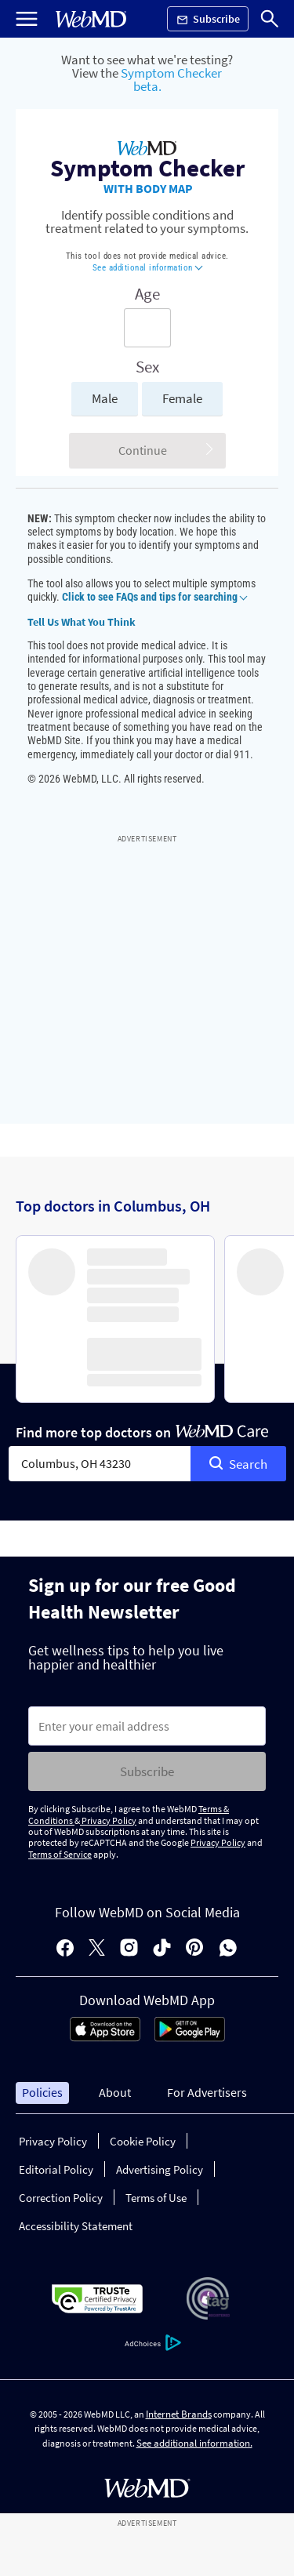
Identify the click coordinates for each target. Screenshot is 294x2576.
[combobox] (100, 1463)
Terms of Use (156, 2197)
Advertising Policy (159, 2169)
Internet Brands (179, 2414)
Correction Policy (61, 2197)
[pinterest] (195, 1949)
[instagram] (129, 1949)
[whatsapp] (228, 1949)
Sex (147, 367)
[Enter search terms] (147, 327)
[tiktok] (162, 1949)
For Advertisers (207, 2092)
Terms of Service (60, 1854)
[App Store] (105, 2037)
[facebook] (65, 1949)
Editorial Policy (56, 2169)
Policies (42, 2092)
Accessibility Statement (75, 2225)
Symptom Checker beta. (171, 79)
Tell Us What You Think (81, 622)
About (115, 2092)
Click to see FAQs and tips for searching (154, 596)
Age (147, 294)
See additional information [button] (148, 268)
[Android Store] (189, 2037)
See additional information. (194, 2443)
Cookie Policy (143, 2141)
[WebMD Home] (91, 19)
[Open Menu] (27, 19)
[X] (97, 1949)
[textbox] (100, 1463)
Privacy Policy (108, 1820)
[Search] (269, 19)
